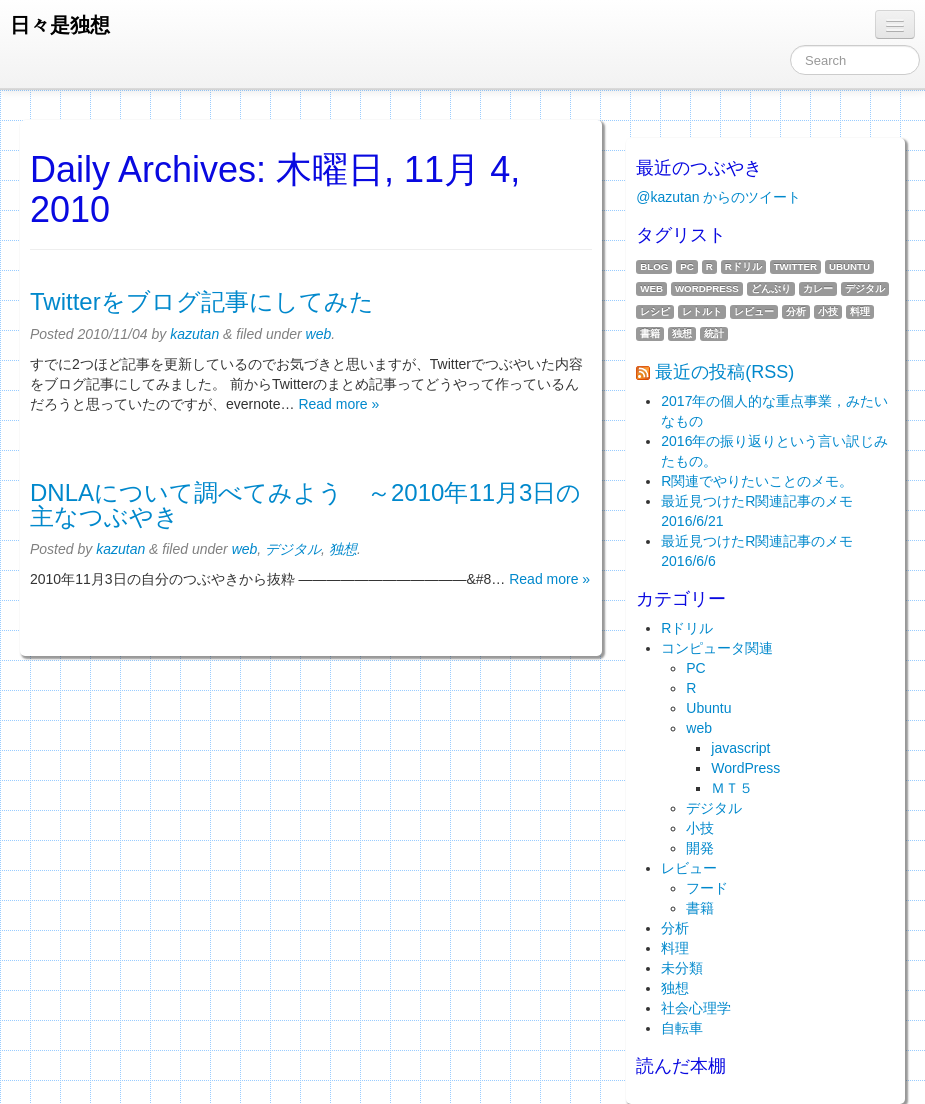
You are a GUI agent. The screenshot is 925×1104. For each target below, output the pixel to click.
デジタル (293, 549)
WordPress (707, 288)
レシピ (655, 311)
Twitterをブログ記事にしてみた (202, 301)
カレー (818, 288)
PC (687, 266)
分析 (796, 311)
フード (707, 888)
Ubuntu (849, 266)
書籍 (650, 333)
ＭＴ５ (732, 788)
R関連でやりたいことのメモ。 (757, 481)
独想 (343, 549)
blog (654, 266)
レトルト (702, 311)
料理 (860, 311)
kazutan (194, 334)
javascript (740, 748)
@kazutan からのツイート (718, 197)
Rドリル (743, 266)
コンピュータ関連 (717, 648)
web (319, 334)
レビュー (754, 311)
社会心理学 (696, 1008)
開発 (700, 848)
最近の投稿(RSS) (724, 372)
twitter (795, 266)
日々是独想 (60, 25)
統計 (714, 333)
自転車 (682, 1028)
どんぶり (771, 288)
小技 (828, 311)
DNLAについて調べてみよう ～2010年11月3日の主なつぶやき (305, 504)
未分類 (682, 968)
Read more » (338, 404)
